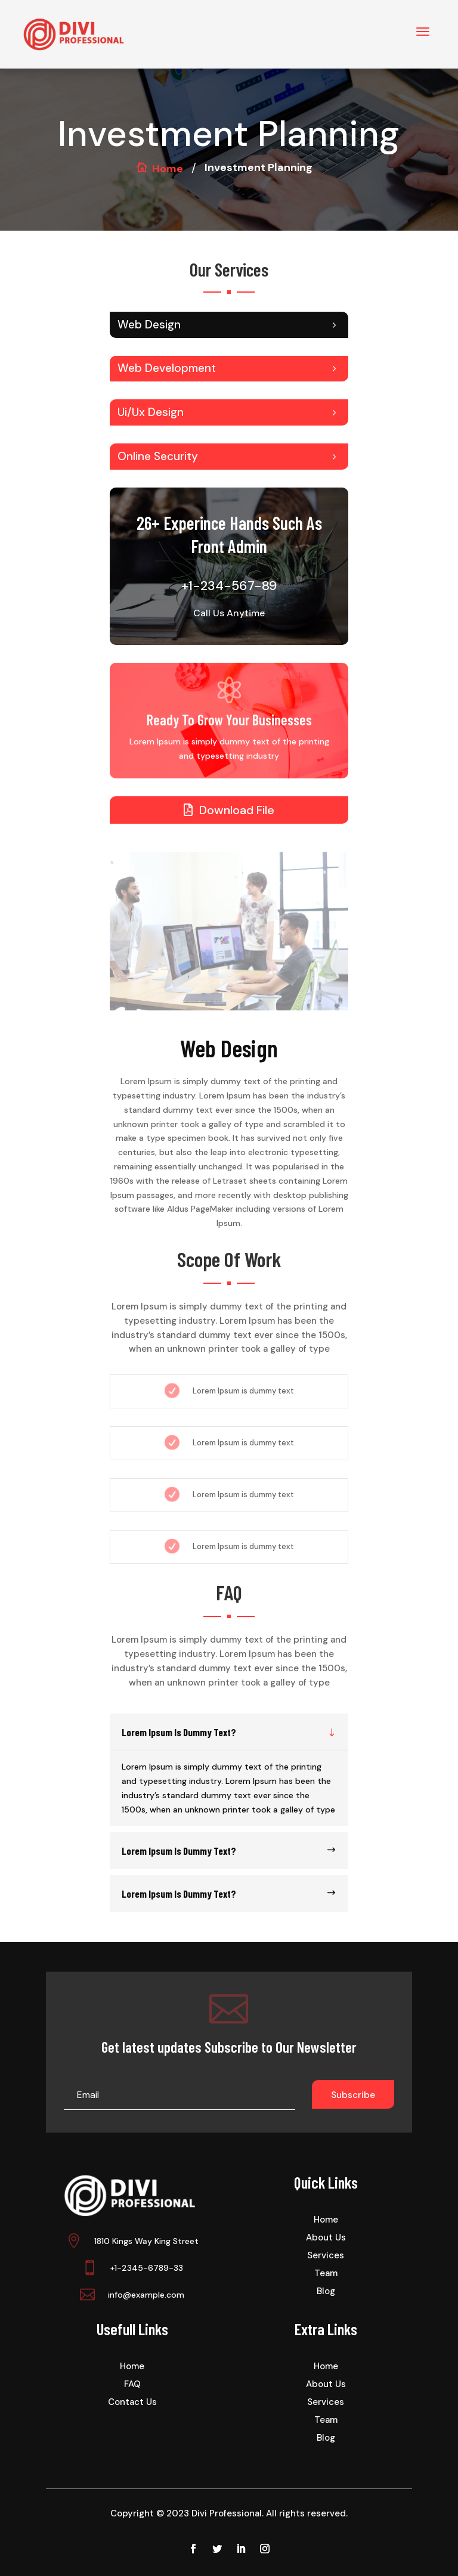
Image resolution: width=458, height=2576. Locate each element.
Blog (326, 2292)
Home (167, 169)
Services (325, 2256)
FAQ (132, 2385)
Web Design (149, 324)
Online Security (157, 456)
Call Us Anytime (229, 613)
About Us (326, 2238)
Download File (236, 810)
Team (326, 2274)
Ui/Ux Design (150, 412)
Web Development (166, 368)
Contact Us (132, 2403)
